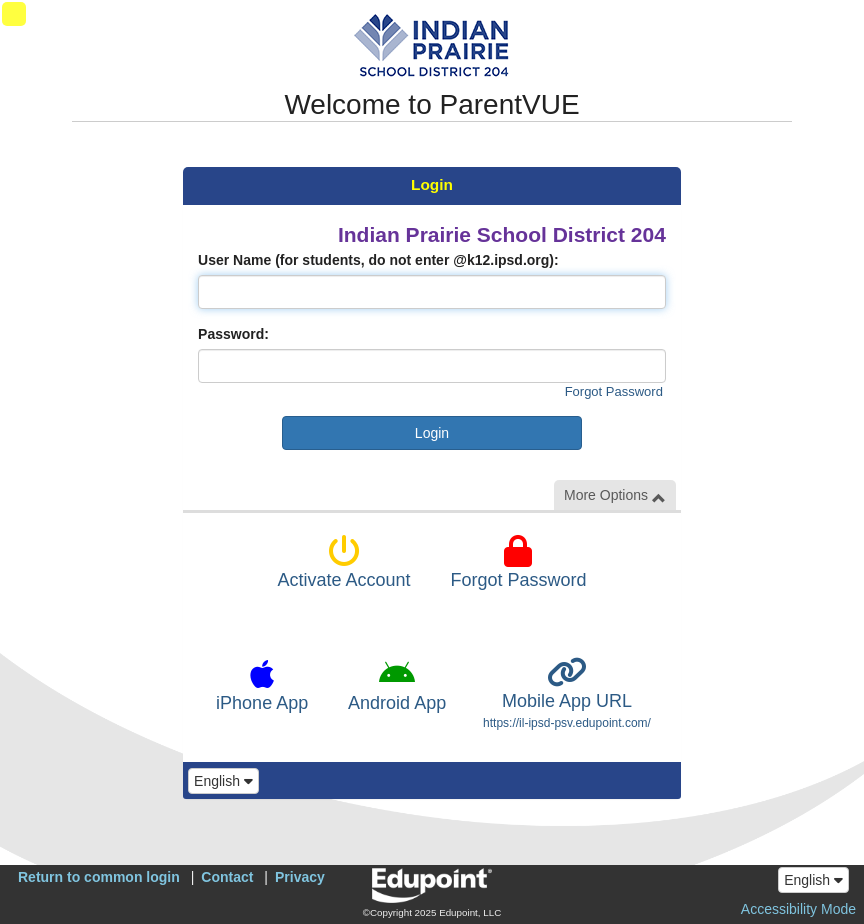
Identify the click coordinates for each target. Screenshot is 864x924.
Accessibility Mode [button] (798, 909)
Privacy (300, 877)
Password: (233, 334)
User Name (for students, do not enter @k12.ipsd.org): (378, 260)
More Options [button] (615, 495)
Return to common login (99, 877)
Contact (227, 877)
